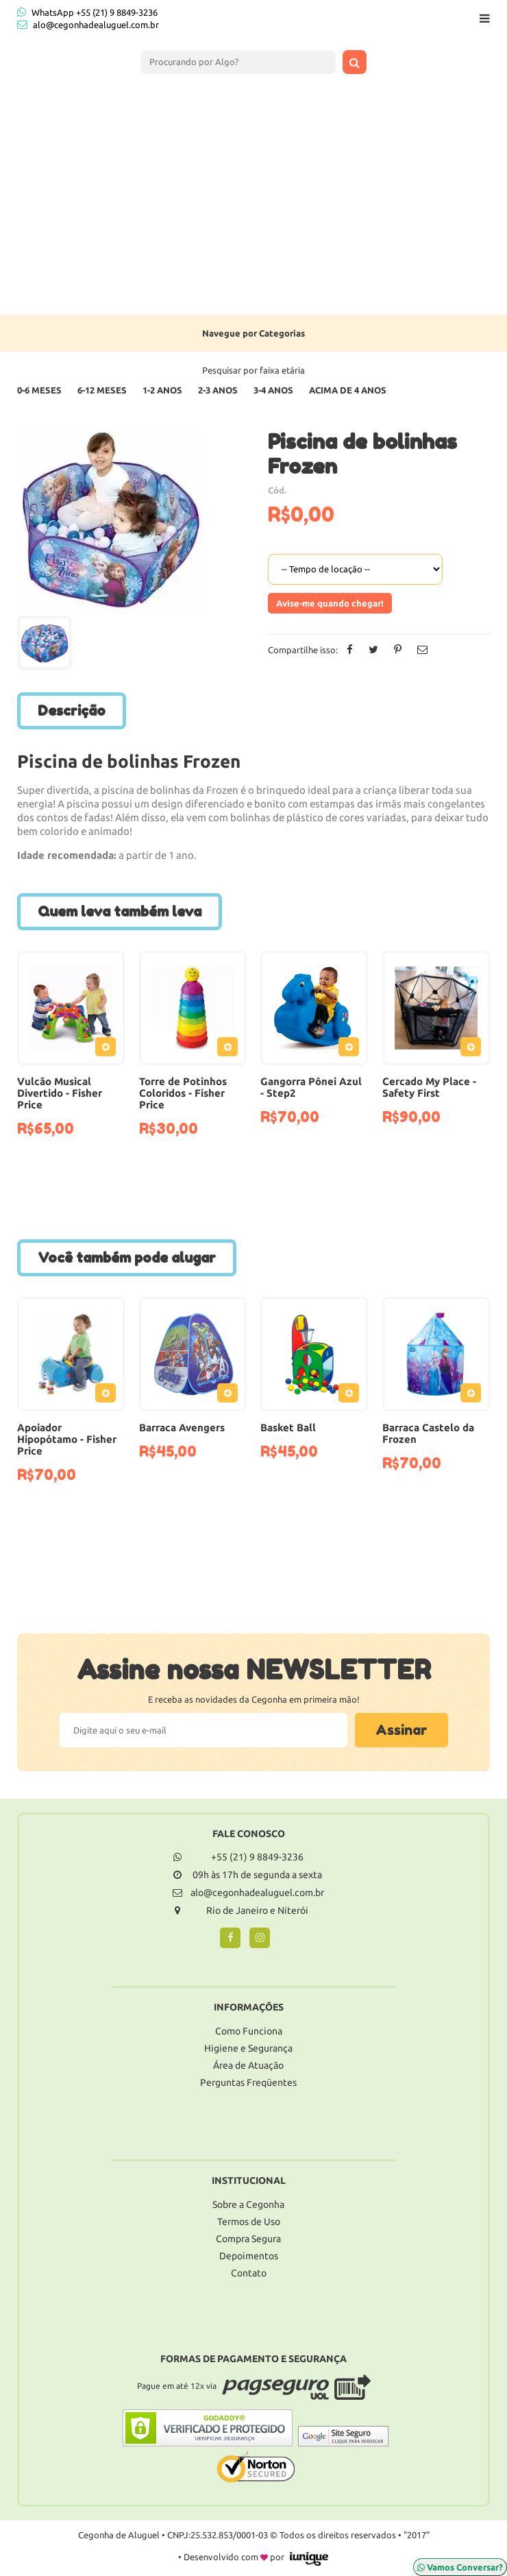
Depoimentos (248, 2255)
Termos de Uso (248, 2221)
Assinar (401, 1730)
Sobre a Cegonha (248, 2204)
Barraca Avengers (182, 1427)
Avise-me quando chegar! (330, 603)
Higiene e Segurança (248, 2048)
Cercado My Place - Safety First (429, 1087)
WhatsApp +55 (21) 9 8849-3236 (87, 12)
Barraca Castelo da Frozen (428, 1433)
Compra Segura (248, 2238)
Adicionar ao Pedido (109, 1049)
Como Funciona (248, 2031)
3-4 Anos (273, 390)
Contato (249, 2273)
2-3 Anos (218, 390)
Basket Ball (288, 1427)
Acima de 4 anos (347, 390)
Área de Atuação (248, 2065)
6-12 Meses (102, 390)
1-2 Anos (162, 390)
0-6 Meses (39, 390)
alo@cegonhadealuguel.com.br (96, 24)
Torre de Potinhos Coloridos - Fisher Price (183, 1093)
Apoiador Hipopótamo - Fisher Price (66, 1439)
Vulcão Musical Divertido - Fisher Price (59, 1093)
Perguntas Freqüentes (248, 2082)
